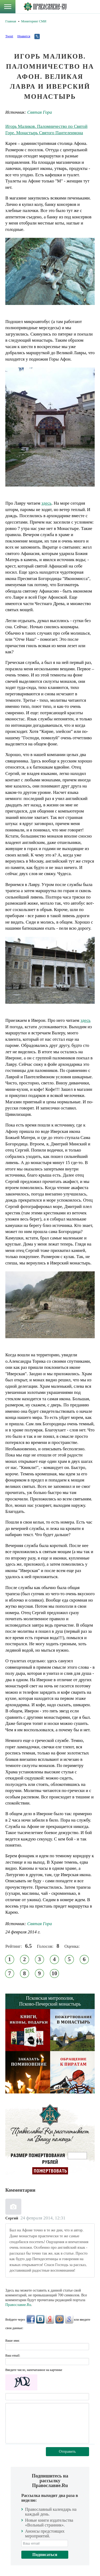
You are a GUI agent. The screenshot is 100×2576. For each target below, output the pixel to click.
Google (69, 2319)
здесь (46, 503)
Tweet (9, 36)
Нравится (23, 36)
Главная (10, 21)
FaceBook (30, 2319)
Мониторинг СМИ (33, 21)
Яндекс (50, 2319)
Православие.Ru (18, 2305)
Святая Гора (39, 112)
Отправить (67, 2451)
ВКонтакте (40, 2319)
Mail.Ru (59, 2319)
